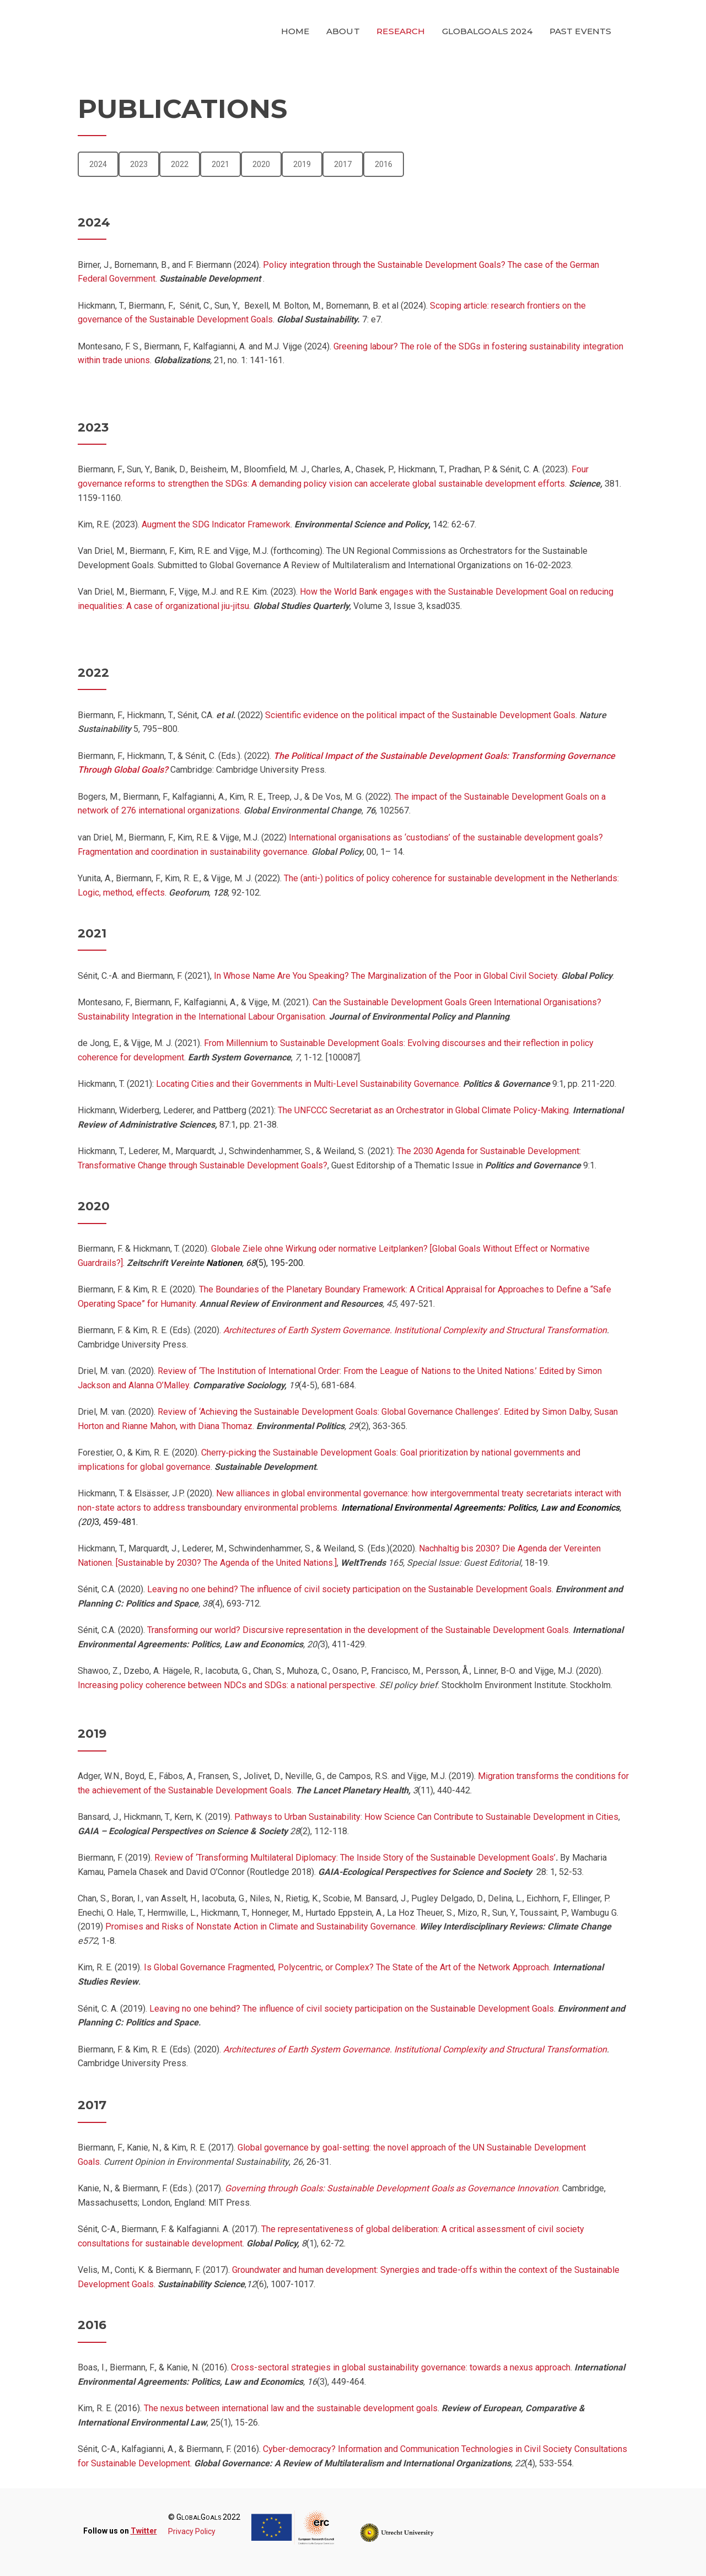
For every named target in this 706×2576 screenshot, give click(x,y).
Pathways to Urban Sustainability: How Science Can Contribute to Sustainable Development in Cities (426, 1817)
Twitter (144, 2530)
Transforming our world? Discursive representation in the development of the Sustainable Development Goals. (358, 1630)
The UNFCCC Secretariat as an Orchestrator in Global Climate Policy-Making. (424, 1110)
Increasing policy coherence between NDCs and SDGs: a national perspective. (227, 1685)
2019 (302, 164)
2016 (383, 164)
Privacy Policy (191, 2531)
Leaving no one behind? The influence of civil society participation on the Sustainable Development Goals (348, 1589)
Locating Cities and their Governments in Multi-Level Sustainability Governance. (308, 1084)
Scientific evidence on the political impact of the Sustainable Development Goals (420, 715)
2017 (343, 164)
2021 (220, 164)
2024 (98, 164)
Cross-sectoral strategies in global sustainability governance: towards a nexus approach (400, 2367)
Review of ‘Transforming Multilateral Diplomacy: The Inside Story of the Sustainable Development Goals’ (355, 1857)
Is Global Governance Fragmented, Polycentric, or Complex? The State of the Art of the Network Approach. (347, 1967)
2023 (139, 164)
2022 (179, 164)
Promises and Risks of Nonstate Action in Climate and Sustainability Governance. (262, 1926)
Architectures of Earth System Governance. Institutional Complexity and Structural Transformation (415, 1330)
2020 (261, 164)
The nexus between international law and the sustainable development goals (291, 2408)
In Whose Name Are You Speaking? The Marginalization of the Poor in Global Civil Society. (385, 976)
